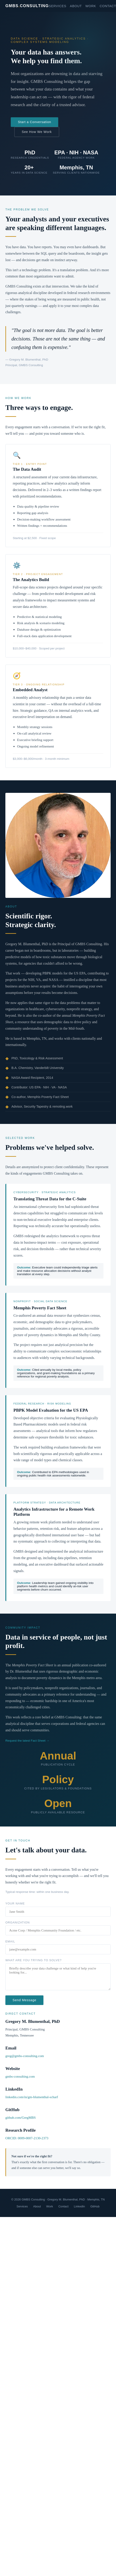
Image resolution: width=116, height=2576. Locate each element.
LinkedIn (79, 2206)
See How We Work (37, 132)
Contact (63, 2206)
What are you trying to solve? (33, 1960)
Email (10, 1941)
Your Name (15, 1903)
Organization (17, 1922)
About (76, 6)
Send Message (24, 2000)
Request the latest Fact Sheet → (27, 1740)
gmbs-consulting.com (20, 2076)
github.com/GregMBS (20, 2117)
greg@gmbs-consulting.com (24, 2056)
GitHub (94, 2206)
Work (90, 6)
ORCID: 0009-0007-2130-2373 (26, 2138)
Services (57, 6)
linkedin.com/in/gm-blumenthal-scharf (31, 2097)
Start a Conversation (34, 122)
